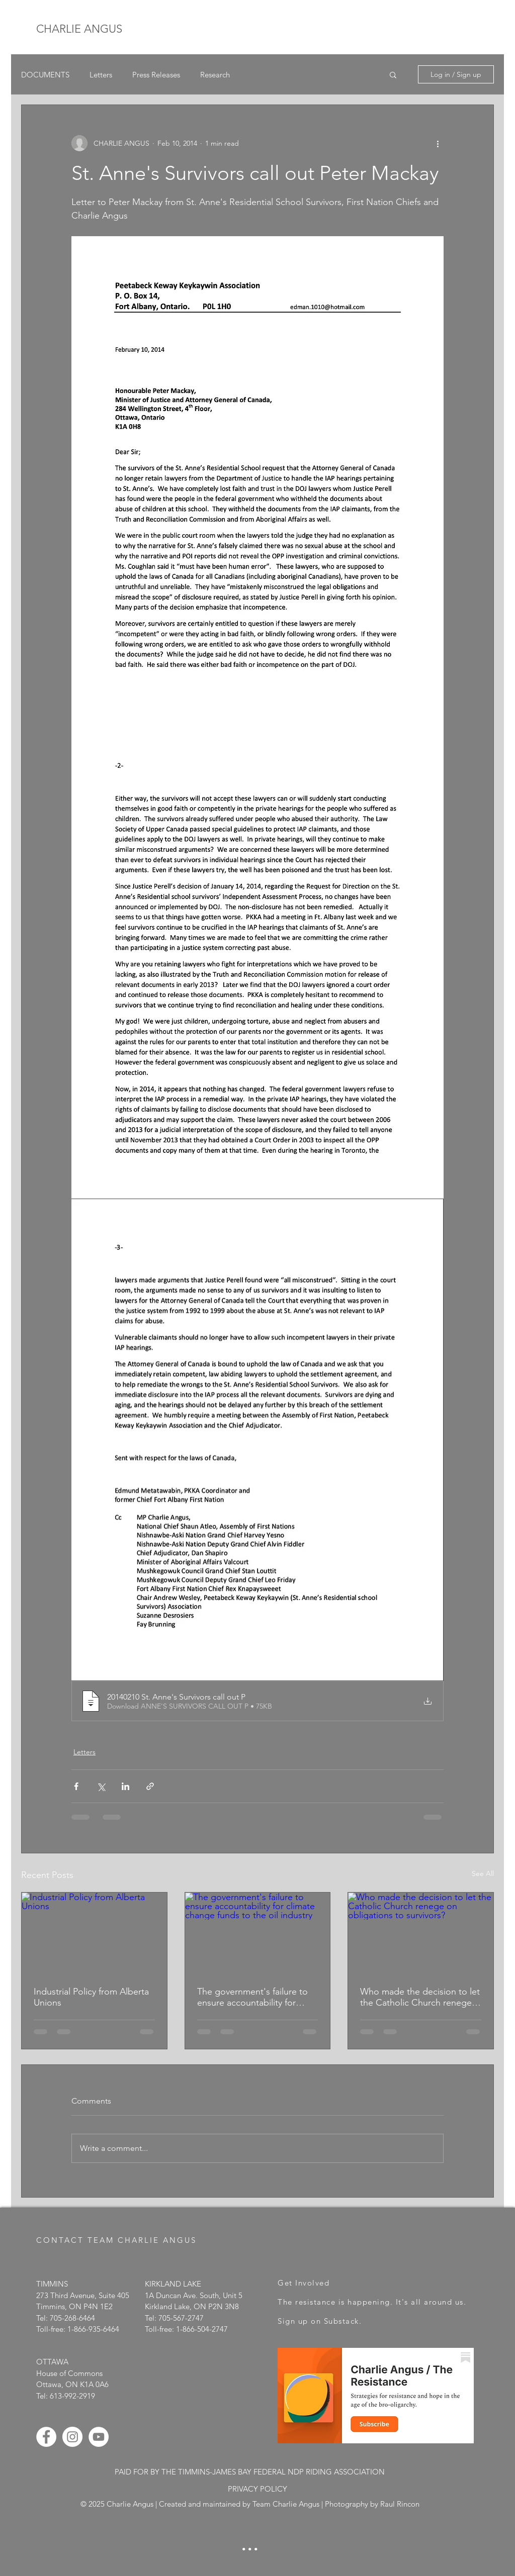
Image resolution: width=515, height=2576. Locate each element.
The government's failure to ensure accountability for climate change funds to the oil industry (253, 1997)
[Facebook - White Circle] (46, 2437)
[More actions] (438, 143)
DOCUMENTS (45, 74)
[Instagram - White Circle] (72, 2437)
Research (215, 74)
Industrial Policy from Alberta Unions (91, 1997)
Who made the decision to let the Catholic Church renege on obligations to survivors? (420, 1997)
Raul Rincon (399, 2504)
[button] (393, 74)
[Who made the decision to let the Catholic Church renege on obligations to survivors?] (420, 1933)
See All (483, 1873)
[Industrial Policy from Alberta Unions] (94, 1933)
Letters (101, 74)
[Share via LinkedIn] (125, 1786)
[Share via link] (150, 1786)
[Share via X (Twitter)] (101, 1786)
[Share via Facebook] (76, 1786)
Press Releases (156, 74)
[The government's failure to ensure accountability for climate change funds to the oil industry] (257, 1933)
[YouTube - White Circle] (99, 2437)
